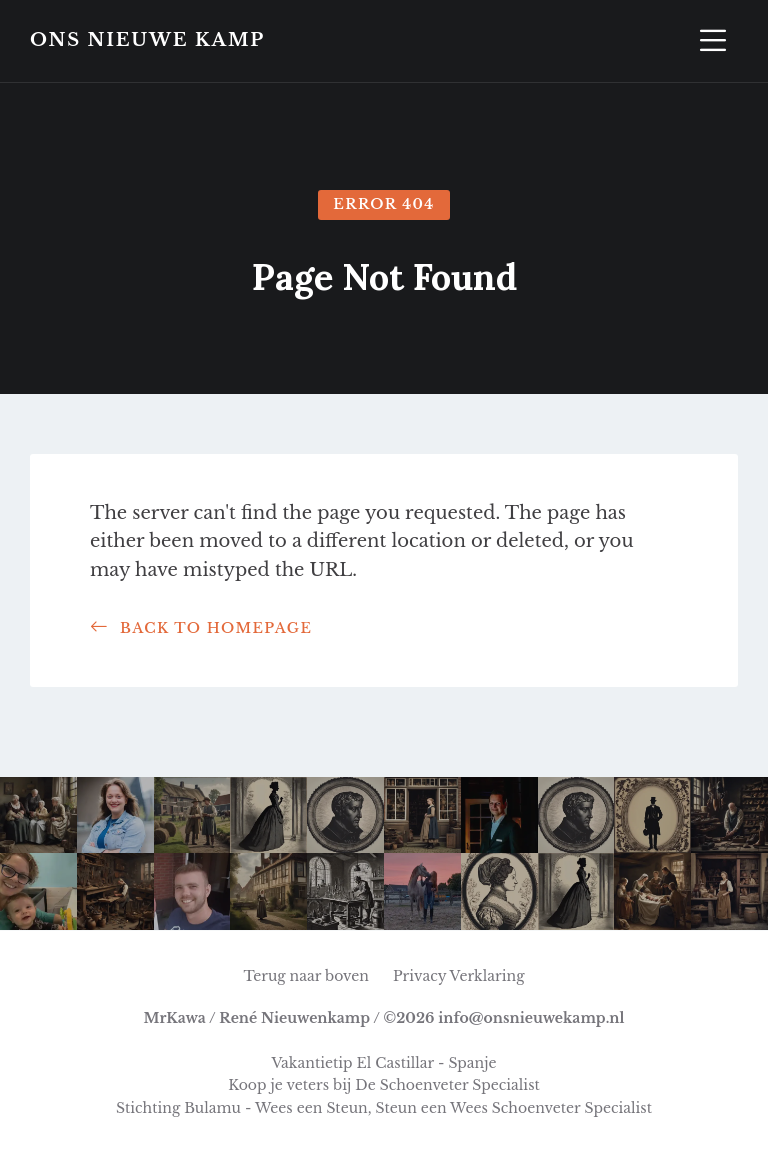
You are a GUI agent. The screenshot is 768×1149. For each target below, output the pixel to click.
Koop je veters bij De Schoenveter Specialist (384, 1085)
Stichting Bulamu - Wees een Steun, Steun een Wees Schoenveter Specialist (384, 1108)
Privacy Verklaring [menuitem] (459, 976)
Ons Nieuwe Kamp (147, 40)
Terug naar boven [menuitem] (306, 976)
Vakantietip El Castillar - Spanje (383, 1063)
